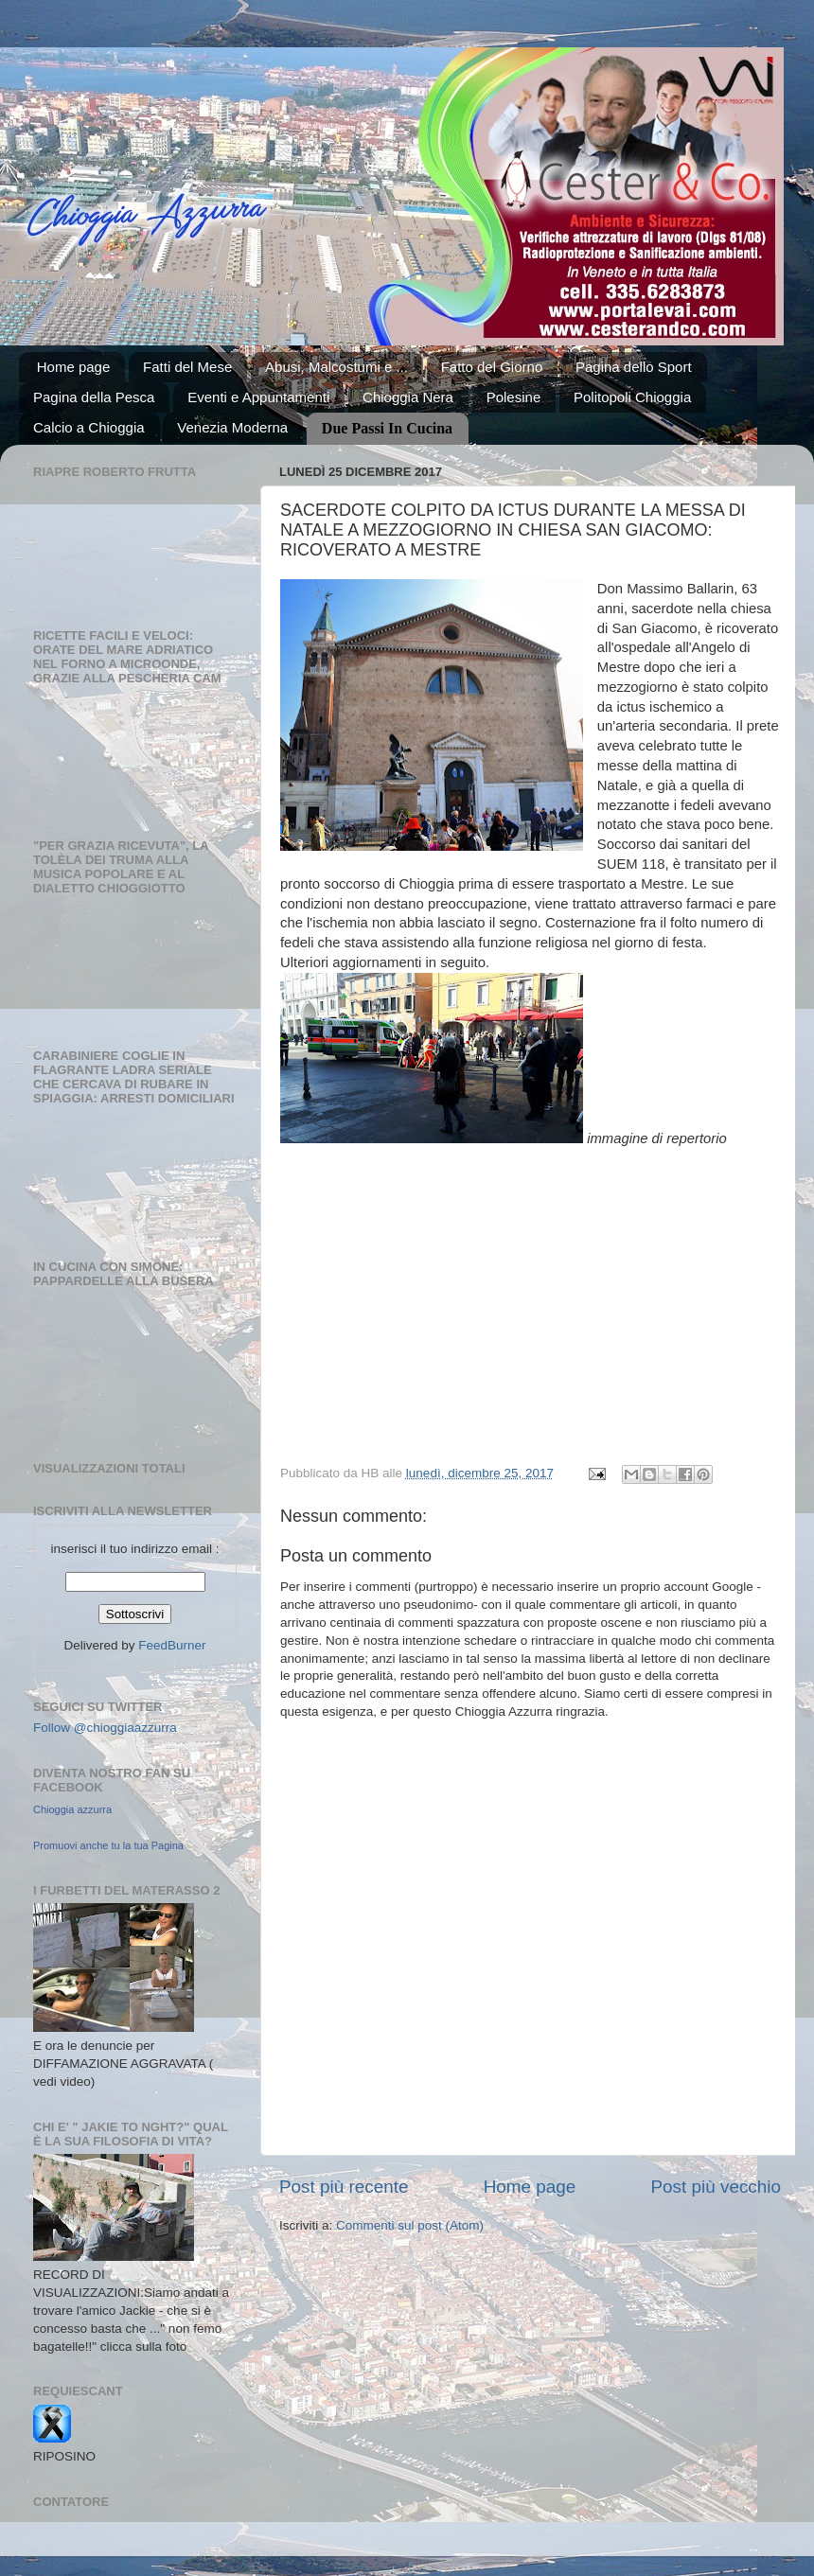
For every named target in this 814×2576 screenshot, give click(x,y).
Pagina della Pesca (93, 397)
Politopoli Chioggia (632, 397)
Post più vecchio (715, 2187)
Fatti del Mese (187, 367)
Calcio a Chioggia (89, 427)
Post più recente (344, 2187)
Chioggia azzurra (72, 1809)
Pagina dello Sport (633, 367)
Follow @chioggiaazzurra (105, 1727)
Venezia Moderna (232, 427)
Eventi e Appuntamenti (258, 397)
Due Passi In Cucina (387, 428)
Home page (74, 367)
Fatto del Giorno (492, 367)
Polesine (514, 397)
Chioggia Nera (408, 397)
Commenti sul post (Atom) (410, 2225)
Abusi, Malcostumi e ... (336, 367)
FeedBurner (171, 1645)
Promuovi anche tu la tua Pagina (108, 1845)
